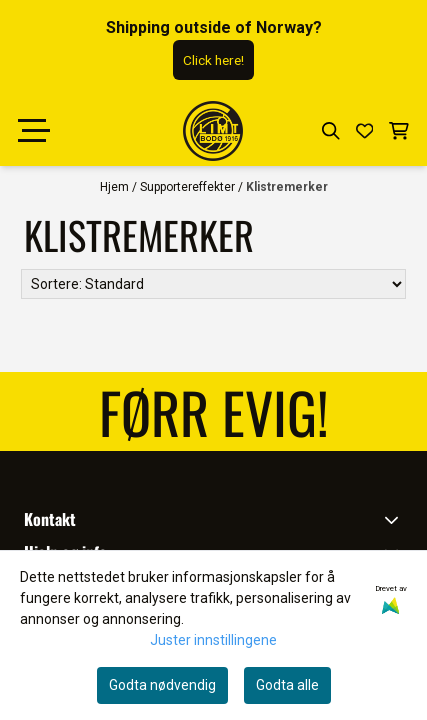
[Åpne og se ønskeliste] (365, 131)
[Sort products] (213, 284)
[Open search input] (331, 131)
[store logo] (213, 131)
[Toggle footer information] (395, 519)
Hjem (116, 187)
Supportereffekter (189, 187)
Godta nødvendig (162, 685)
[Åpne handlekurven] (399, 131)
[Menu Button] (34, 131)
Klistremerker (287, 187)
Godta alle (287, 685)
